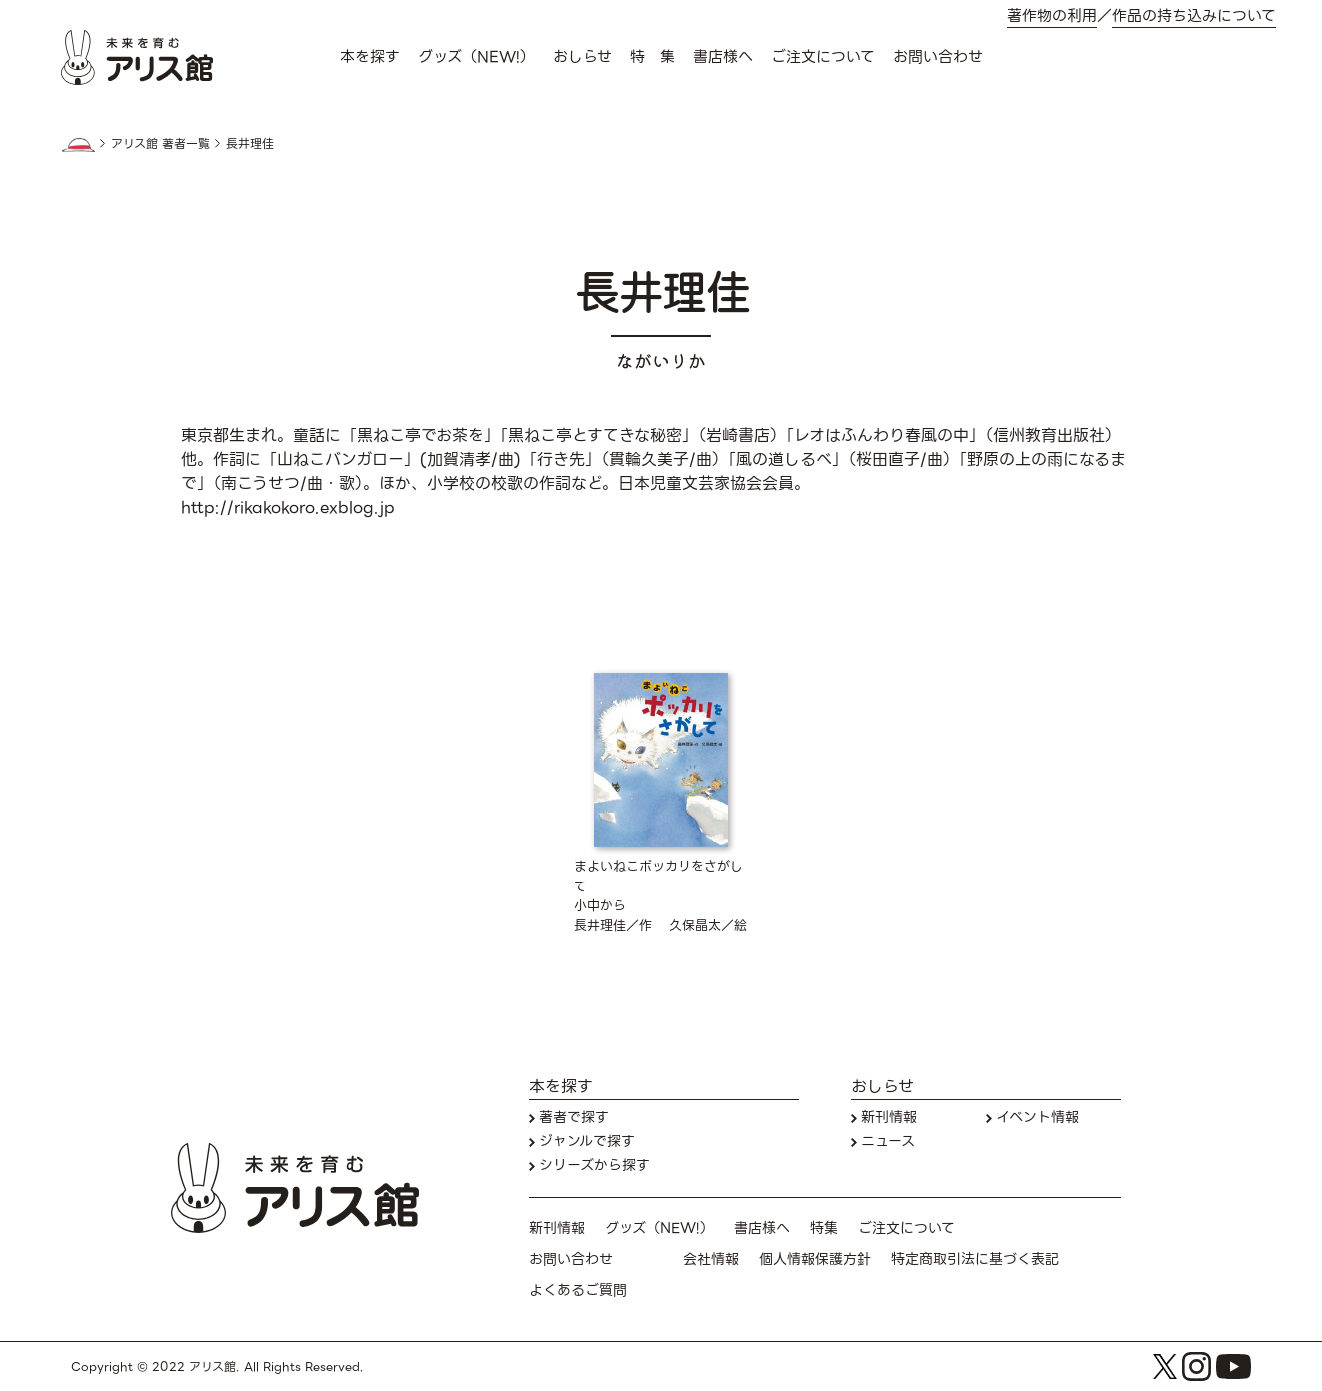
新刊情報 (889, 1117)
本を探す (370, 57)
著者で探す (574, 1117)
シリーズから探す (594, 1165)
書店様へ (723, 57)
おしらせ (582, 57)
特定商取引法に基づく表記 (975, 1259)
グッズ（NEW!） (476, 57)
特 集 (652, 57)
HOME (78, 145)
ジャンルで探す (587, 1141)
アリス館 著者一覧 (160, 144)
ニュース (888, 1141)
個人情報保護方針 (815, 1259)
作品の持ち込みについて (1194, 16)
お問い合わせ (938, 57)
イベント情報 (1037, 1117)
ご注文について (823, 57)
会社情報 (711, 1259)
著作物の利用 (1052, 16)
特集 (824, 1228)
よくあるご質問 (578, 1290)
